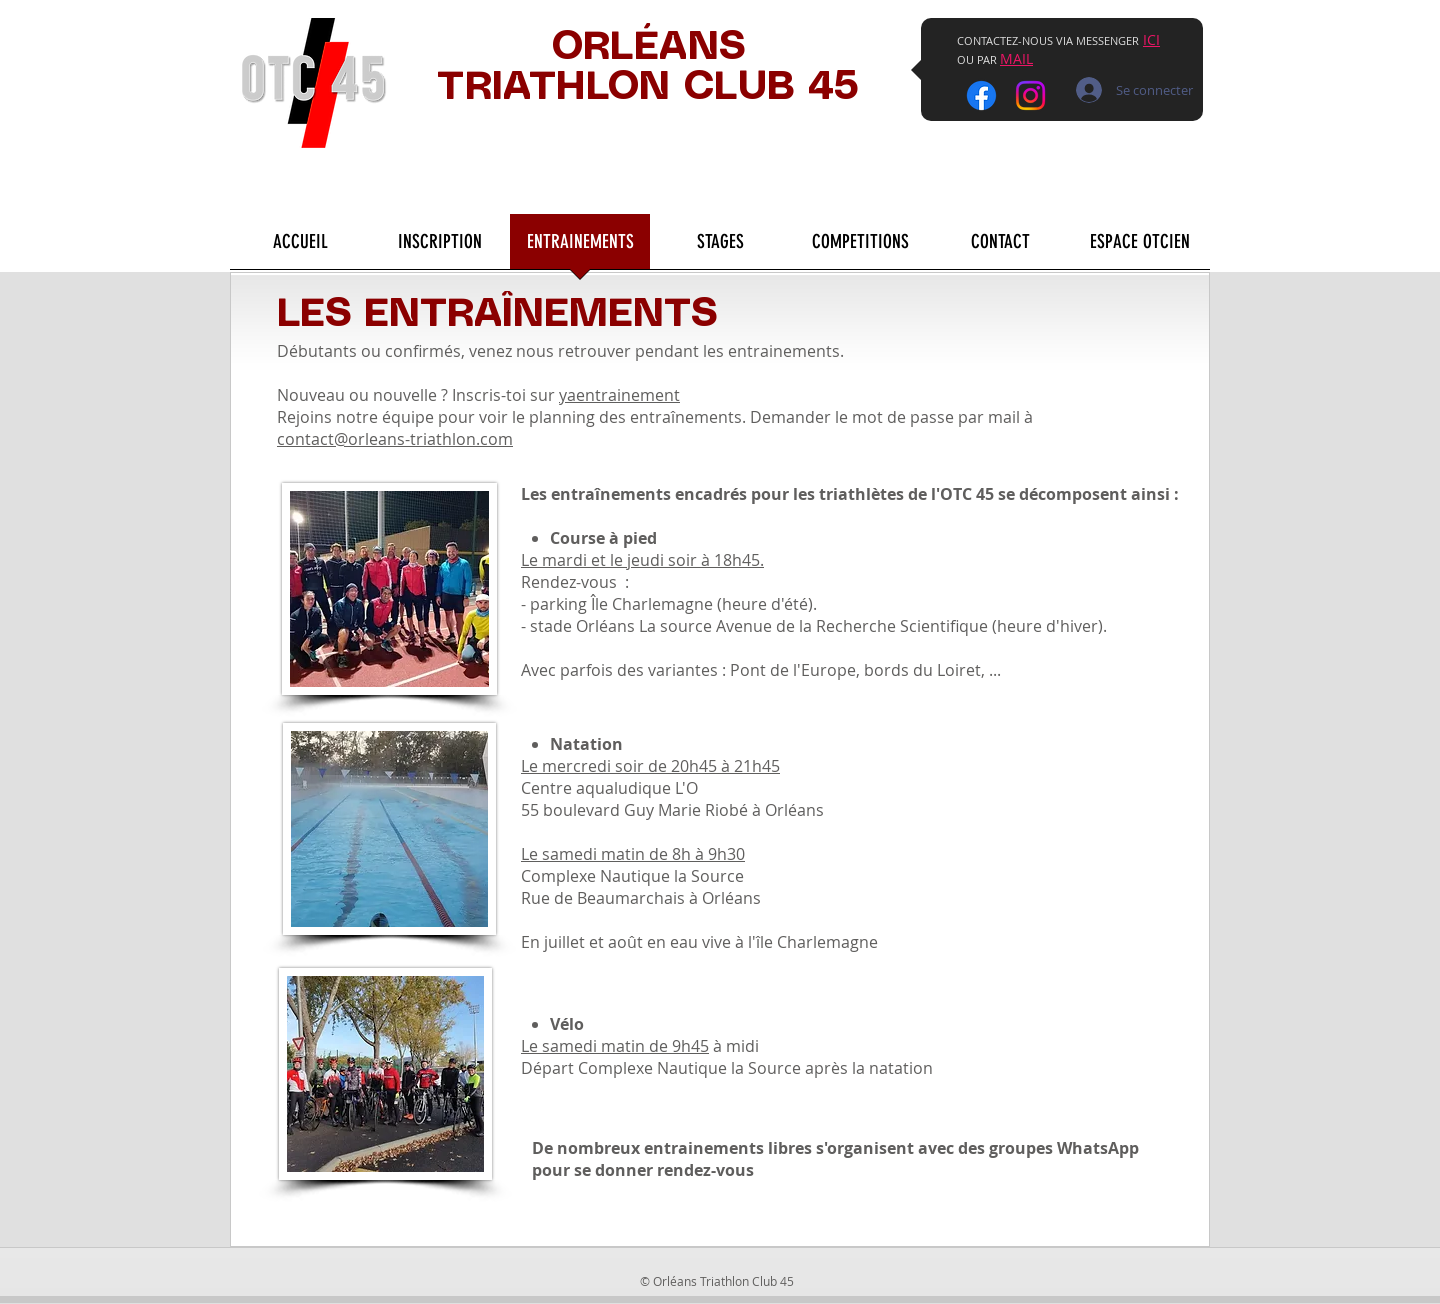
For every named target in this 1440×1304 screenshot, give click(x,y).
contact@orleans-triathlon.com (395, 439)
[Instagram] (1030, 95)
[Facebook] (981, 95)
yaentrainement (619, 395)
